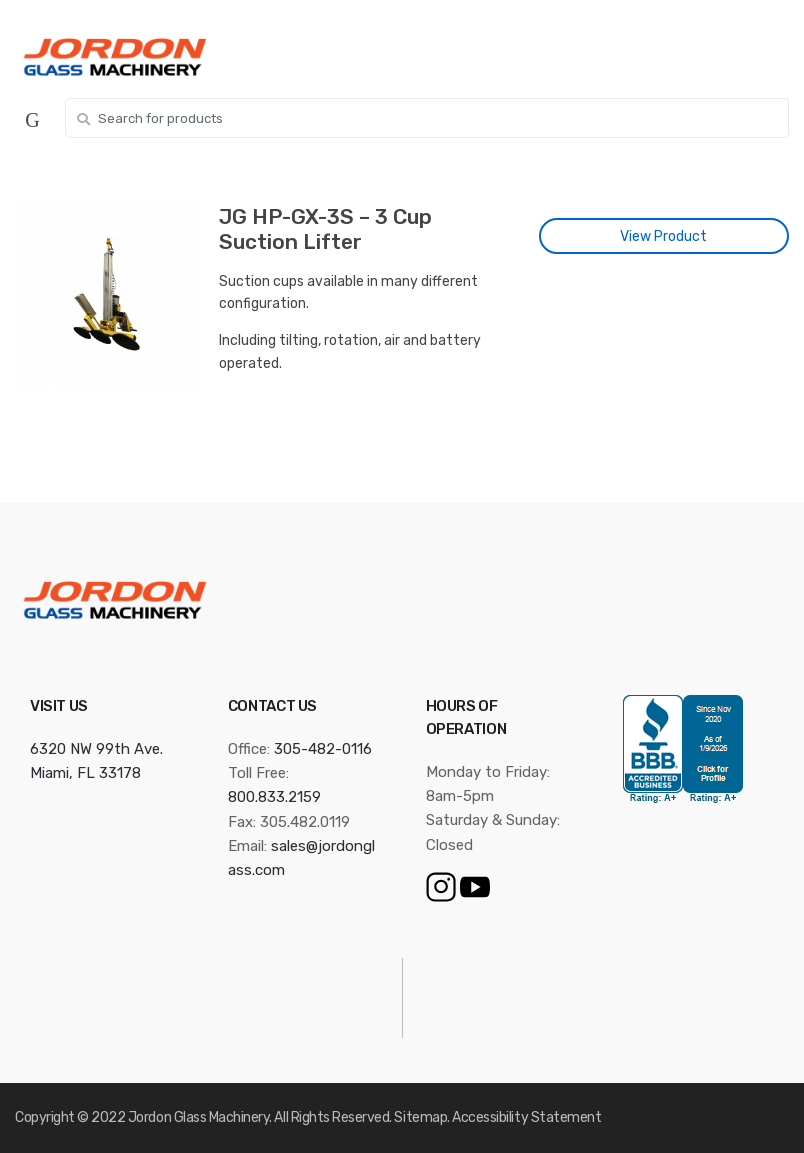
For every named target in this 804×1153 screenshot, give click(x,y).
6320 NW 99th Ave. (96, 749)
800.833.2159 (274, 797)
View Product (663, 236)
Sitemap (420, 1117)
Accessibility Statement (526, 1117)
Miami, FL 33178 (85, 773)
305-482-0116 (323, 749)
